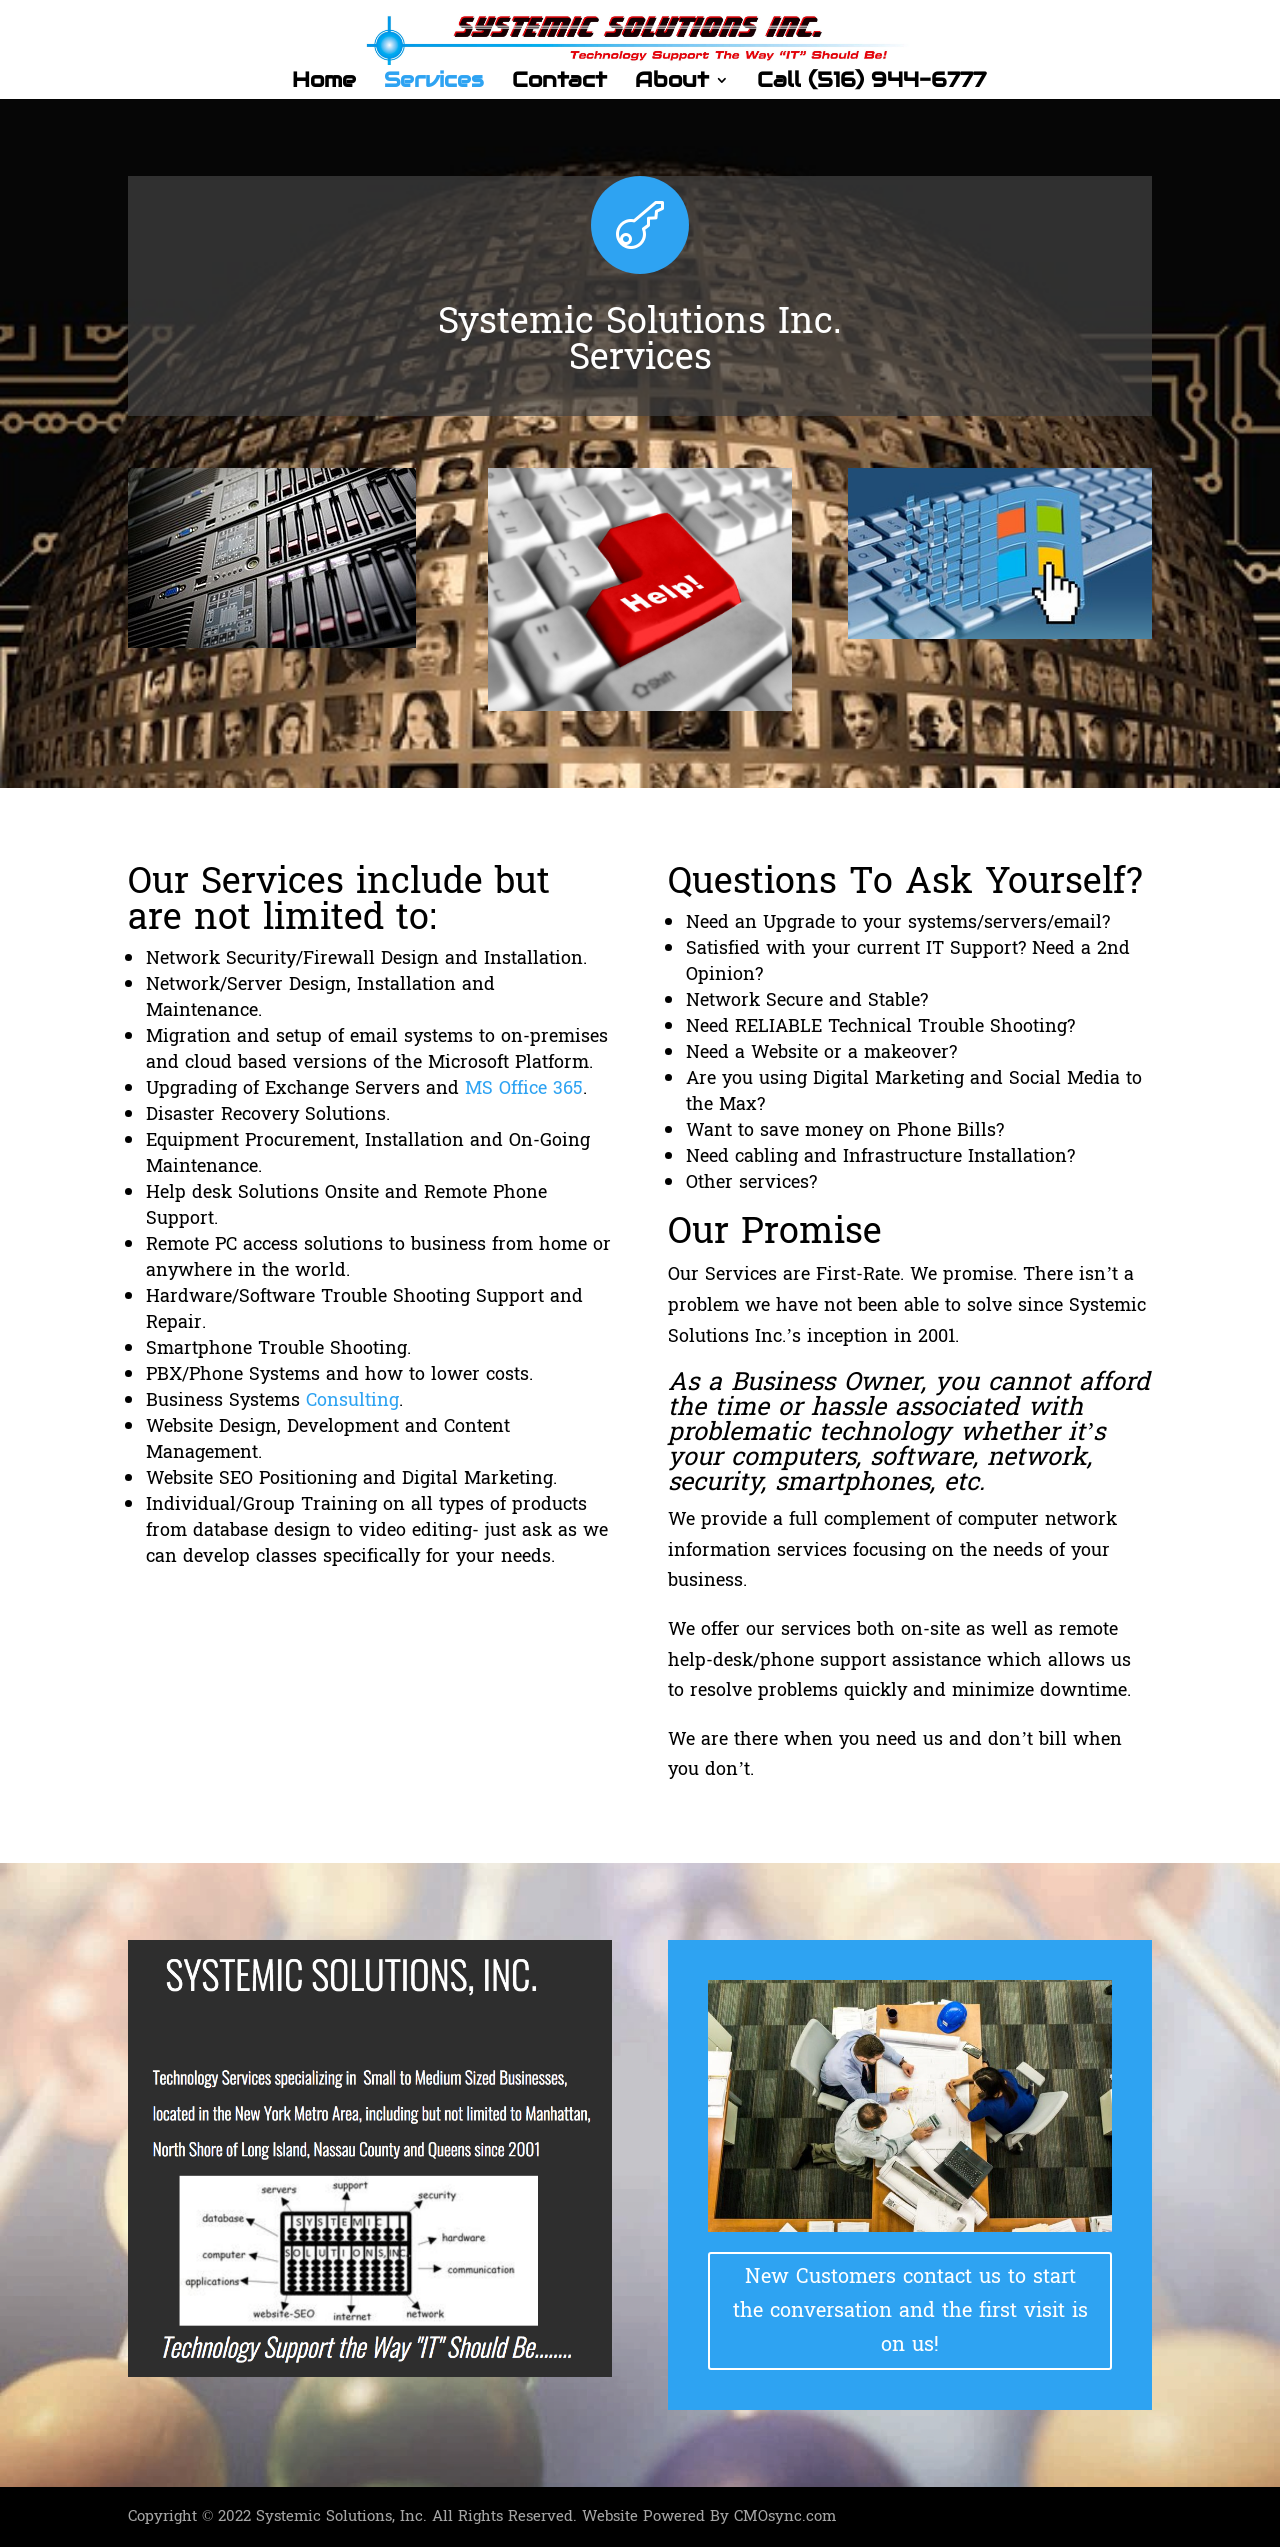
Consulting (352, 1400)
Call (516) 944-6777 (871, 83)
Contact (559, 83)
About (672, 83)
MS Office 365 (524, 1088)
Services (434, 83)
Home (324, 83)
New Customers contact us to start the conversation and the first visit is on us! (910, 2311)
